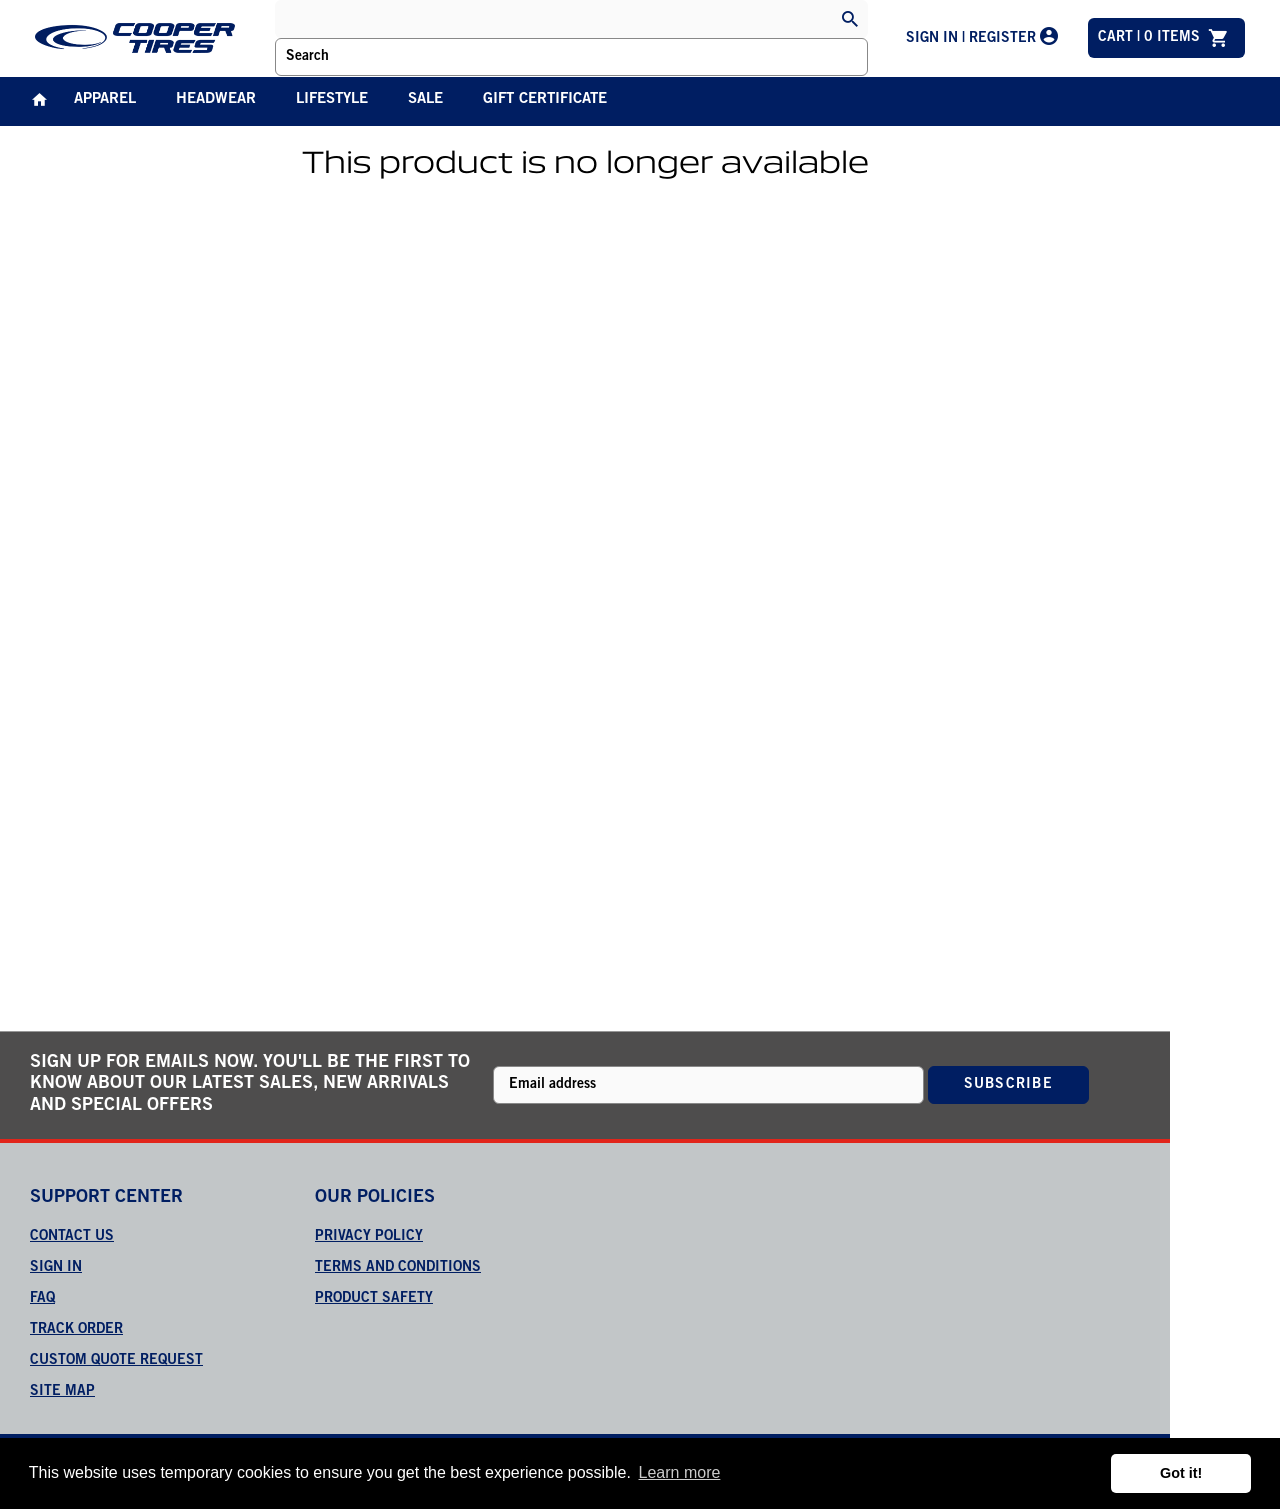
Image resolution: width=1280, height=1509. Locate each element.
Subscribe (1008, 1085)
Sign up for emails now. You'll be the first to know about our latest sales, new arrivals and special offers (250, 1084)
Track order (76, 1330)
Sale (425, 99)
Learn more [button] (680, 1472)
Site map (62, 1392)
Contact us (72, 1237)
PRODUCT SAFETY (374, 1299)
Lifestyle (332, 99)
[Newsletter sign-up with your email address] (709, 1085)
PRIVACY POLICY (369, 1237)
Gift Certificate (545, 99)
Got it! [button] (1181, 1473)
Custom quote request (116, 1361)
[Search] (850, 20)
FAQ (42, 1299)
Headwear (216, 99)
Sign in (56, 1268)
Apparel (105, 99)
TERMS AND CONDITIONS (398, 1268)
